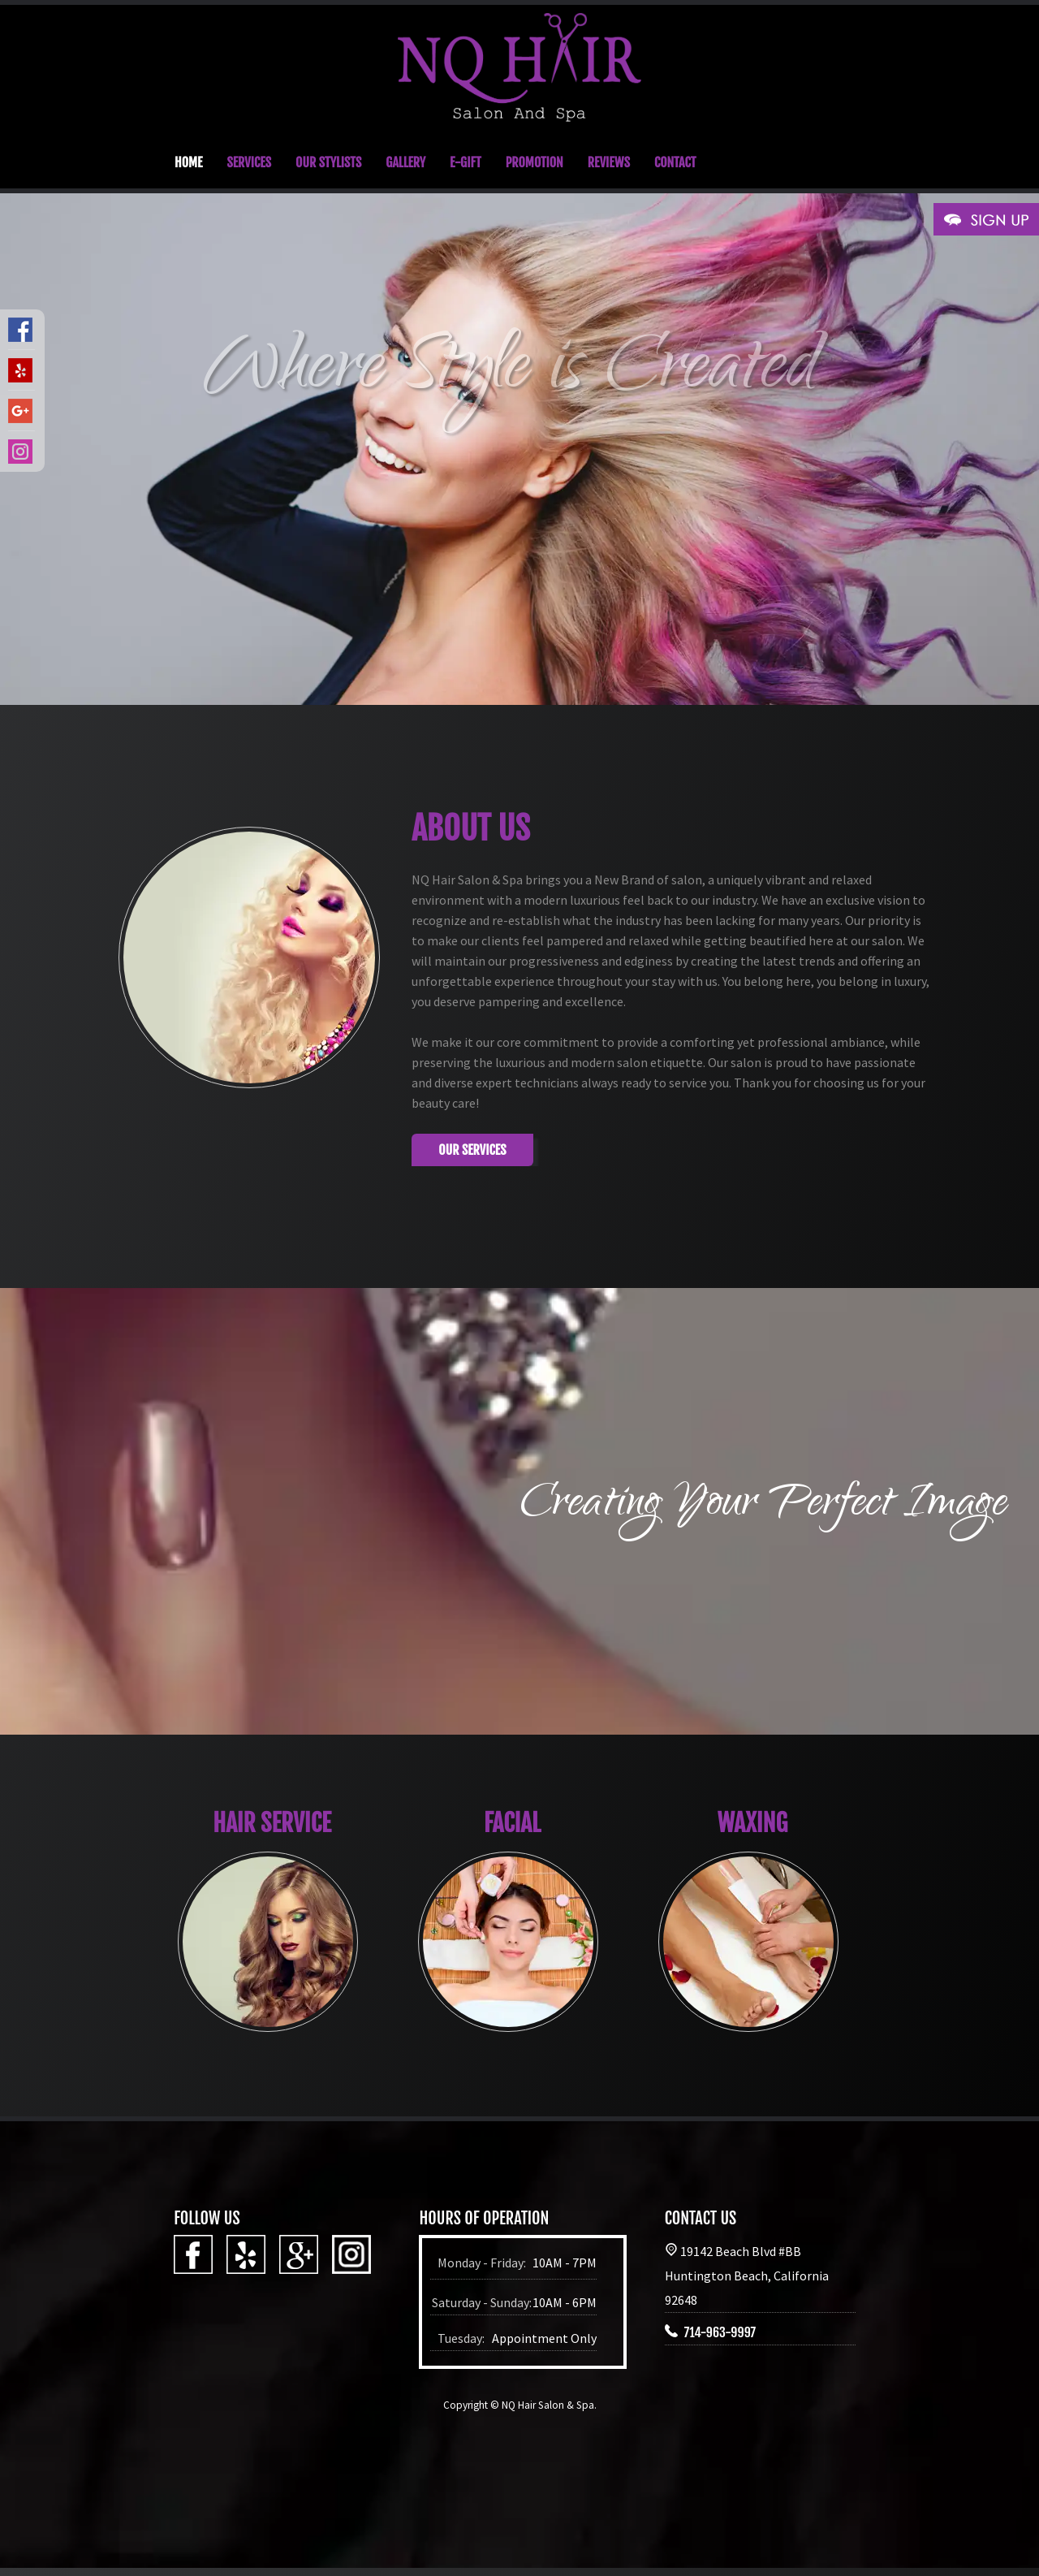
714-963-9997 (720, 2332)
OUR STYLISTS (328, 162)
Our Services (472, 1150)
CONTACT (675, 162)
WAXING (753, 1823)
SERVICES (248, 162)
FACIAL (512, 1823)
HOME (188, 162)
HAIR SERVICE (271, 1823)
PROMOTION (534, 162)
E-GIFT (465, 162)
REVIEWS (609, 162)
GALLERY (405, 162)
